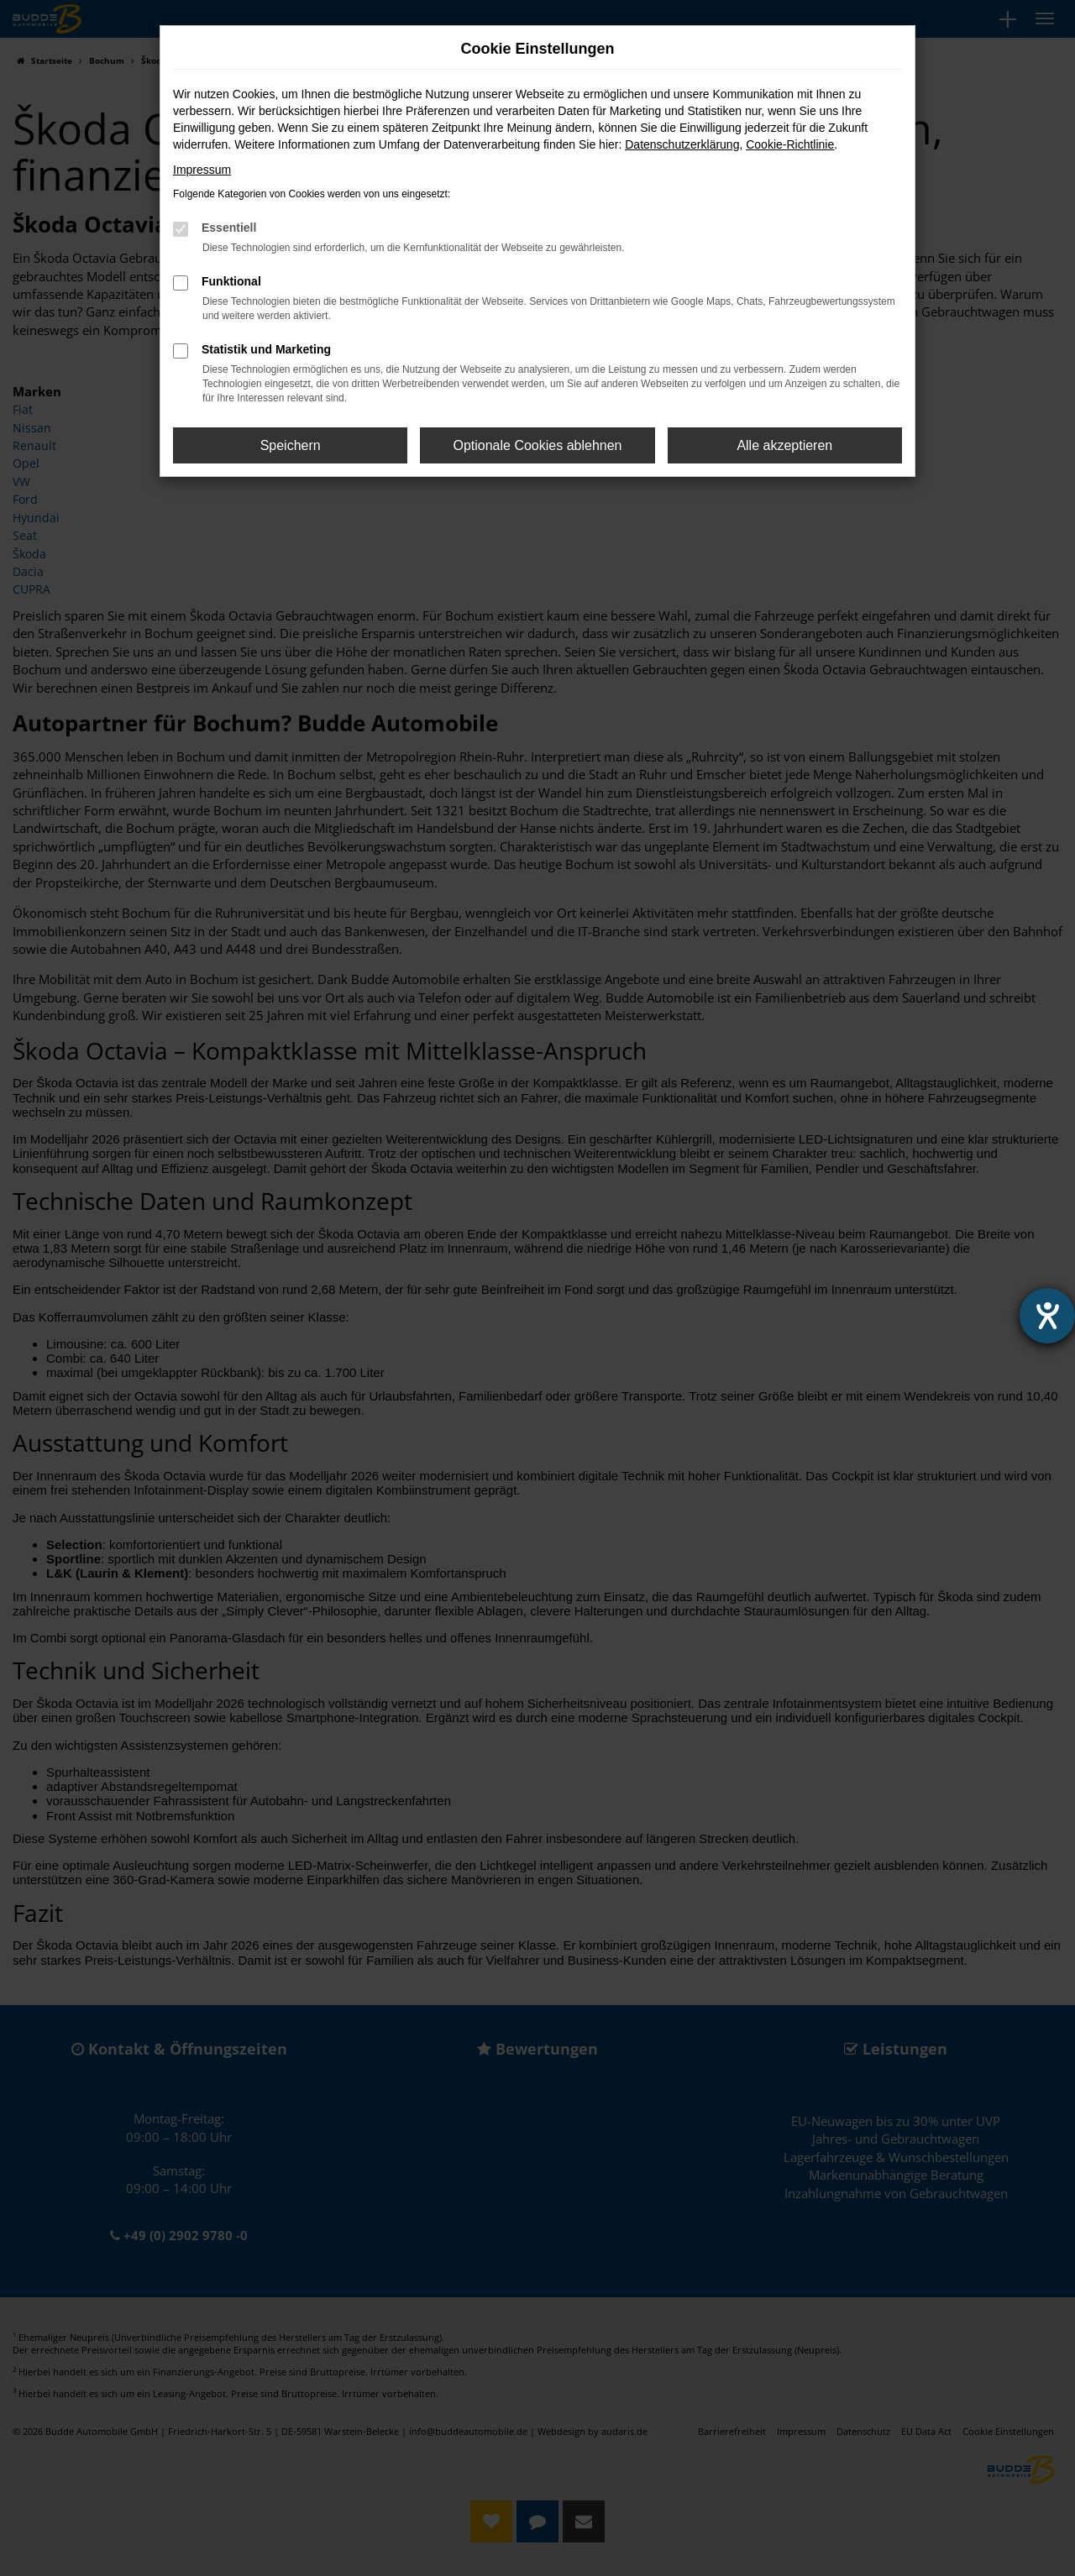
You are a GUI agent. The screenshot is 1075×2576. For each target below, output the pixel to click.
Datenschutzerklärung (682, 144)
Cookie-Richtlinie (790, 144)
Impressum (202, 169)
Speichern (290, 445)
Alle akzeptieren (784, 445)
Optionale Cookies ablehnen (537, 445)
